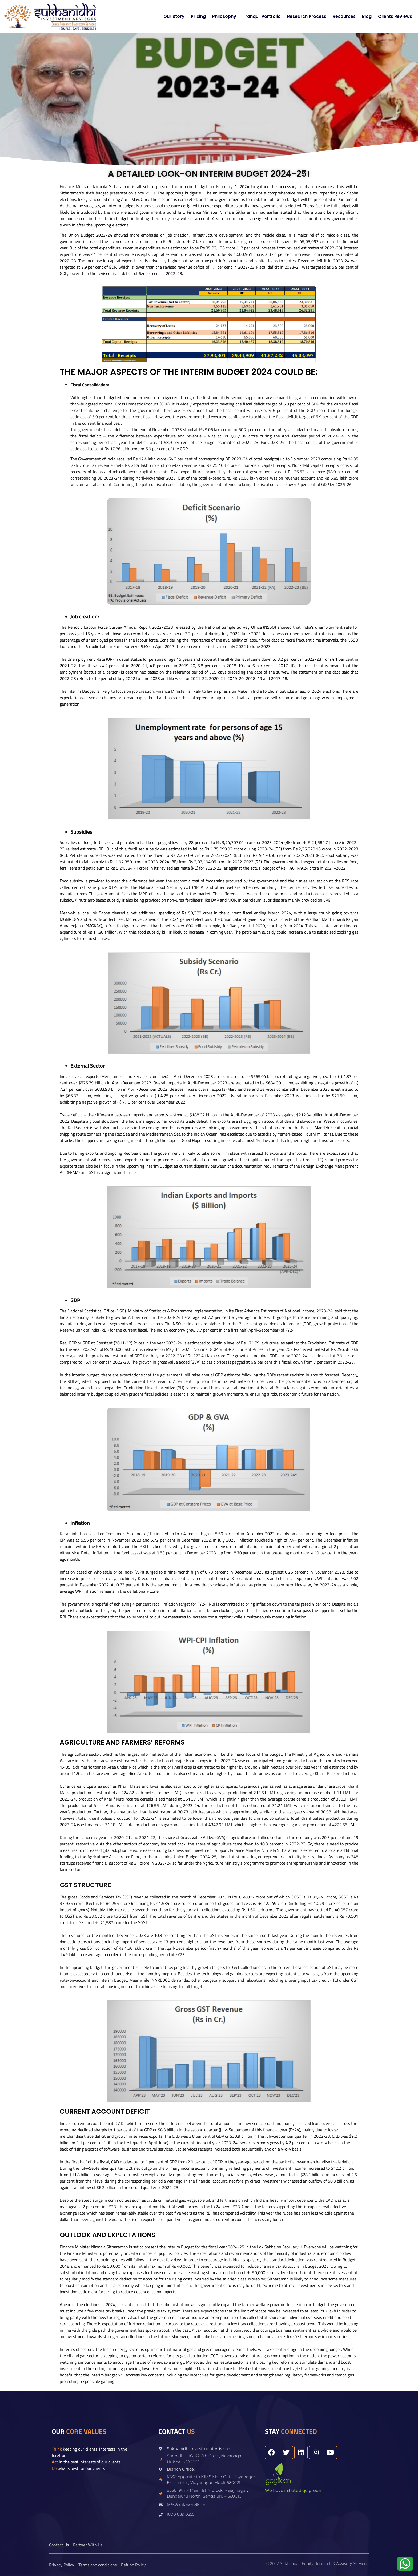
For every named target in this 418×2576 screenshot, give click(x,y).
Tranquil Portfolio (262, 16)
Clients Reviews (395, 16)
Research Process (306, 16)
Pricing (198, 16)
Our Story (173, 16)
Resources (344, 16)
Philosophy (224, 16)
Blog (367, 16)
